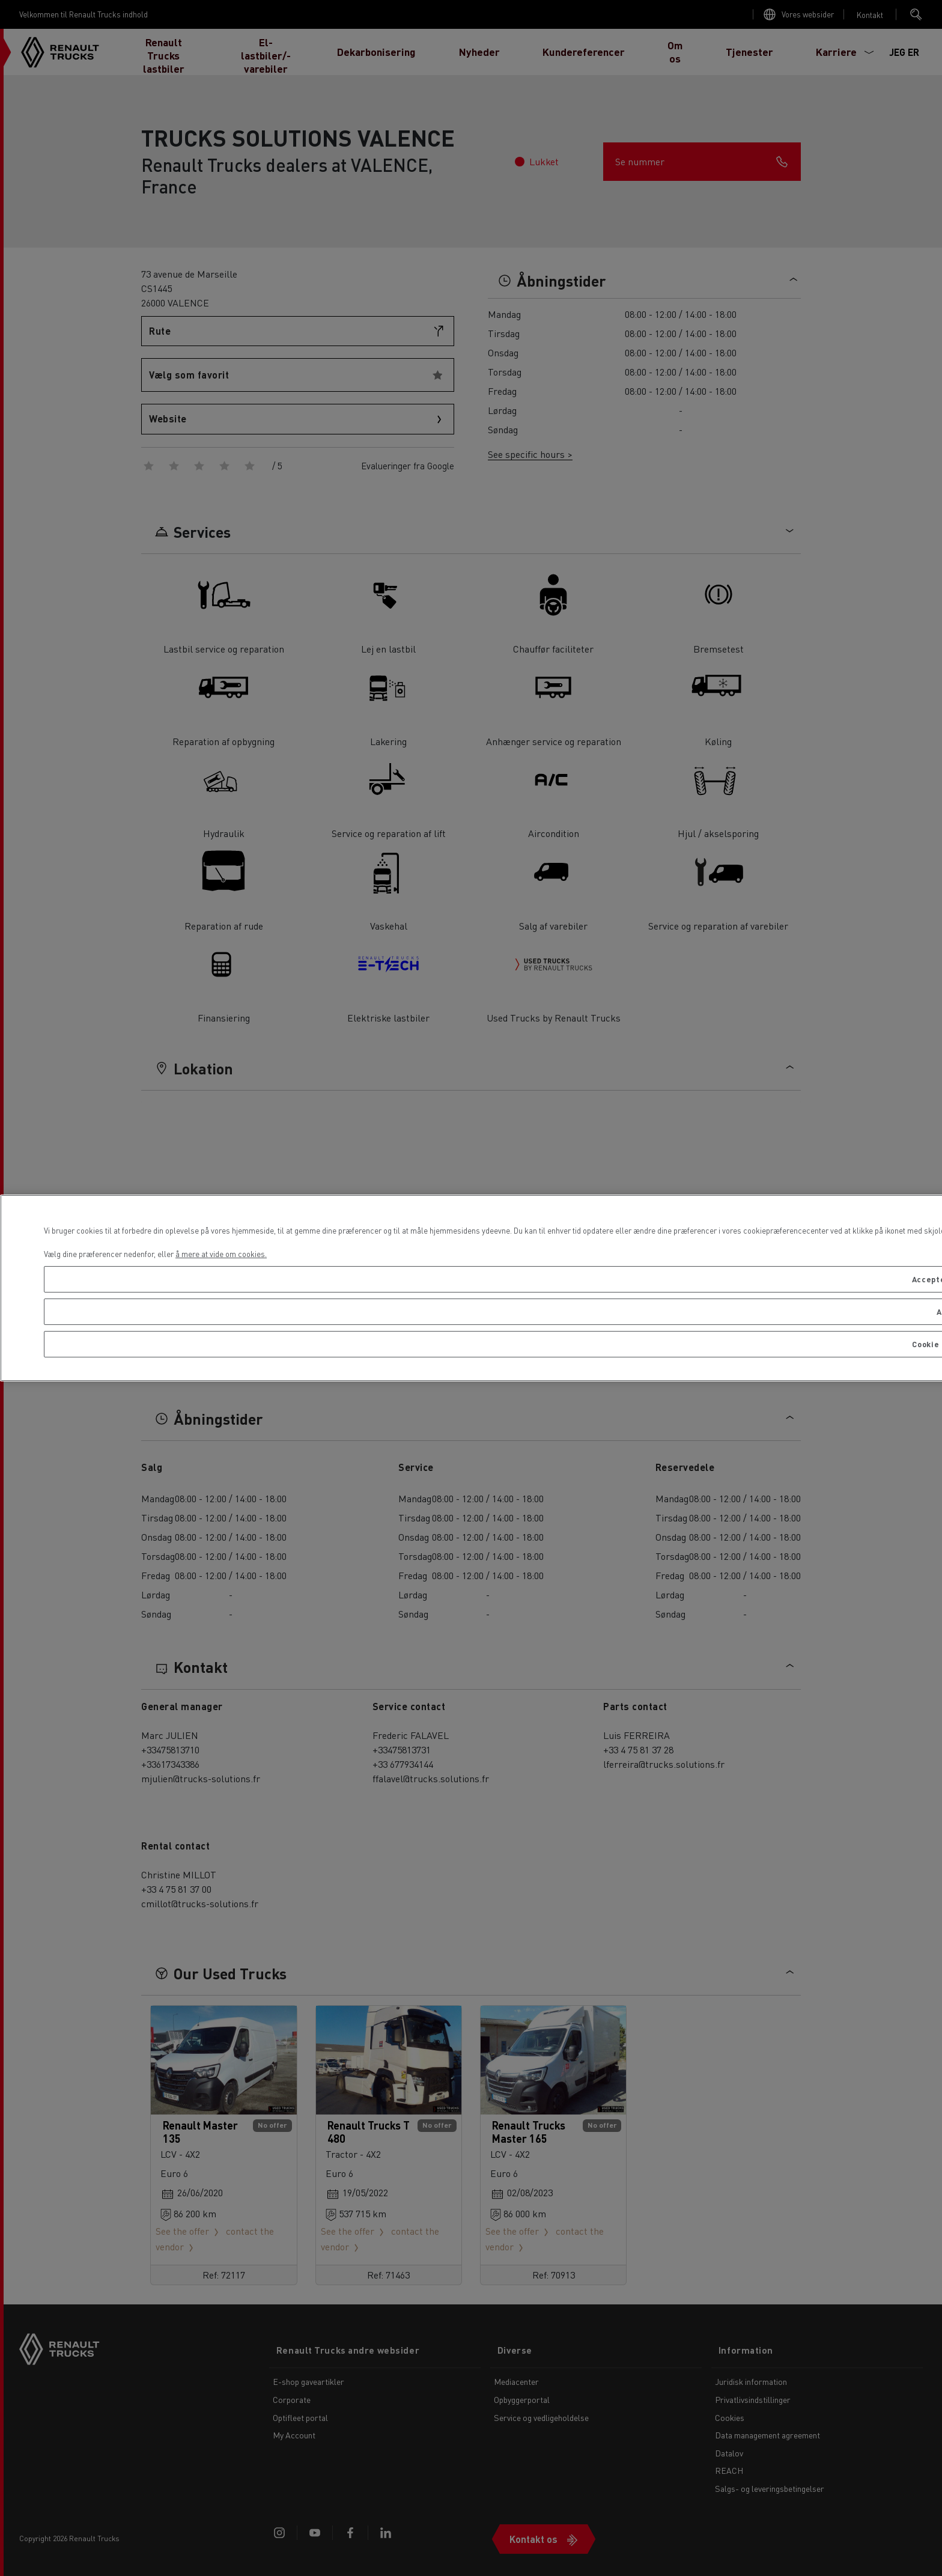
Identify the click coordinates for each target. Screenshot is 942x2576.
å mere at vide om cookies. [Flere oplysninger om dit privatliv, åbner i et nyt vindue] (221, 1254)
